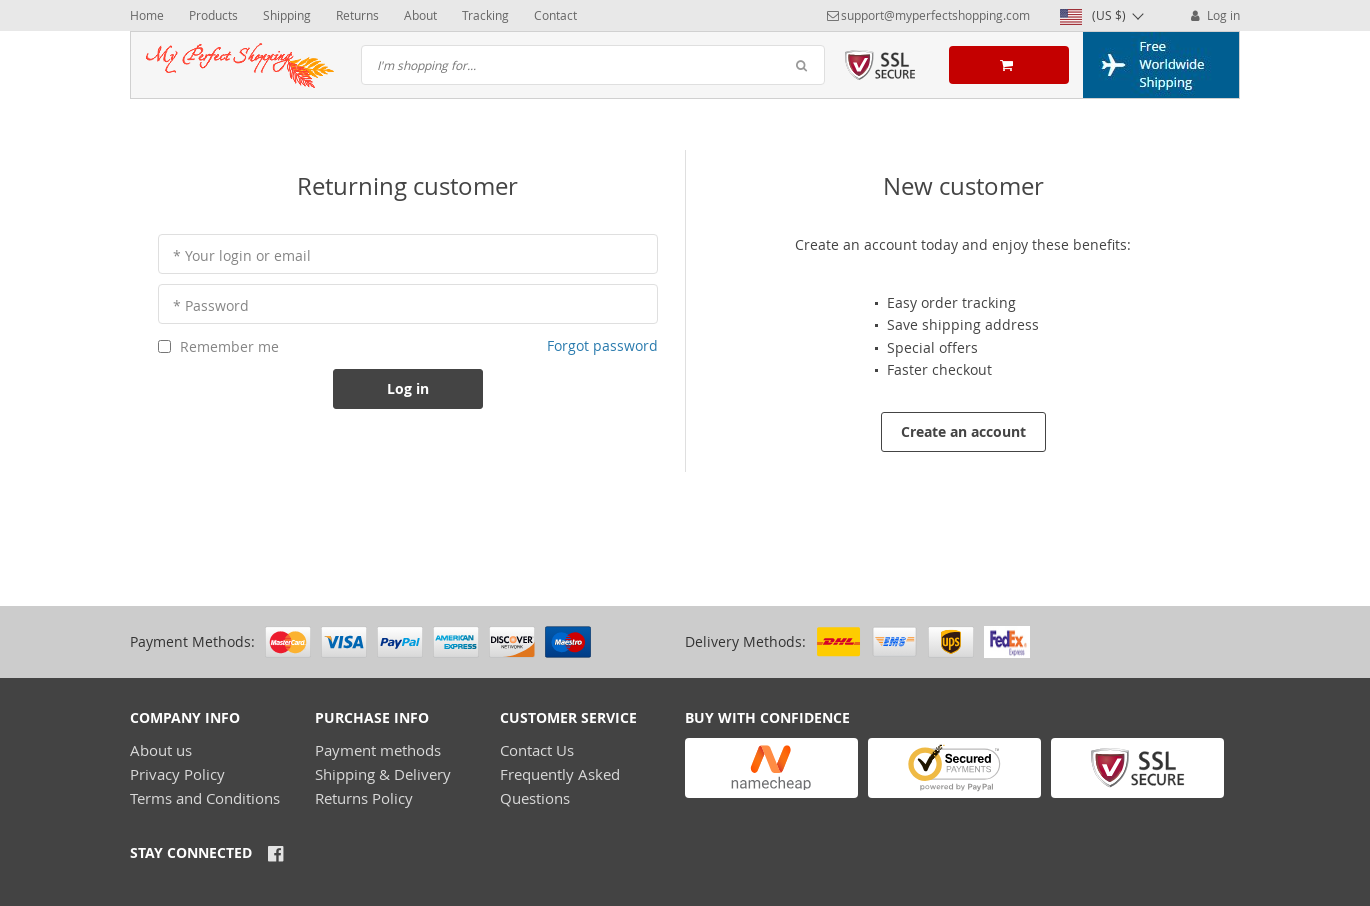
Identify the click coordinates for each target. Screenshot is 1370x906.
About (420, 15)
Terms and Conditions (205, 798)
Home (147, 15)
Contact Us (537, 750)
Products (213, 15)
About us (161, 750)
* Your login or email (242, 255)
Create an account (963, 431)
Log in (1213, 15)
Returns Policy (364, 798)
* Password (211, 305)
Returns (357, 15)
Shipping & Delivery (383, 774)
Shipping (287, 15)
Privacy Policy (177, 774)
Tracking (485, 15)
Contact (555, 15)
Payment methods (378, 750)
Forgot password (602, 345)
